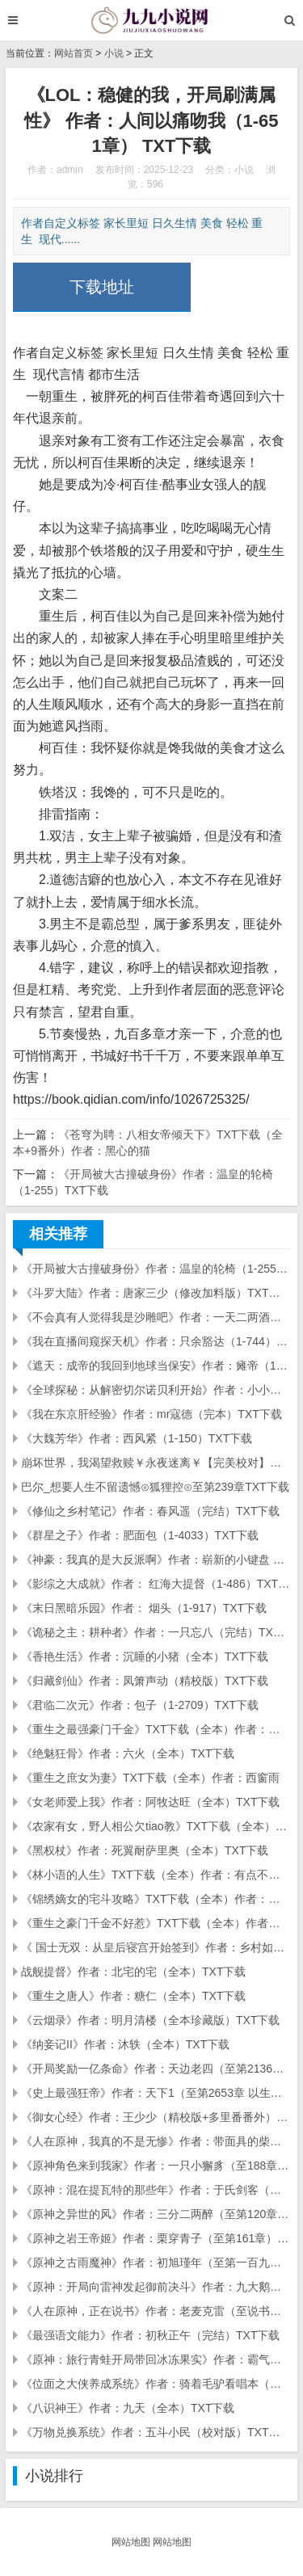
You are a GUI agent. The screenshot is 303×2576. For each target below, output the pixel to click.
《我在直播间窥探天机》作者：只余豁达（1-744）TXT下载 (155, 1341)
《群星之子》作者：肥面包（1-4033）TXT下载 (140, 1535)
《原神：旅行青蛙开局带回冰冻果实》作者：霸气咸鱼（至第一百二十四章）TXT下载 (155, 2359)
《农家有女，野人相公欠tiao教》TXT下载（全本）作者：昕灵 (155, 1826)
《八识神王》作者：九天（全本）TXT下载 (127, 2407)
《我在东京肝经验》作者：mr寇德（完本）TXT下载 (151, 1414)
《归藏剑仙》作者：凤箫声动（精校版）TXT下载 (144, 1680)
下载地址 (101, 287)
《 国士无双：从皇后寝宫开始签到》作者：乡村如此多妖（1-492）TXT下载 (155, 1947)
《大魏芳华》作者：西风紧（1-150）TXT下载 (136, 1438)
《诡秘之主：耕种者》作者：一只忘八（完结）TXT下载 (155, 1632)
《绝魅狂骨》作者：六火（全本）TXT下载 (127, 1753)
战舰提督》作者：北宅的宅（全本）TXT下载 (133, 1971)
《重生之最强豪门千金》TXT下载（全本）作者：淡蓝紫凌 (155, 1729)
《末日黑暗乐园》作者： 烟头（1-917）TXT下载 (144, 1608)
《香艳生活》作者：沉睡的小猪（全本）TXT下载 (144, 1656)
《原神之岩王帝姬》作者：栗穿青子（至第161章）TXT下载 (155, 2238)
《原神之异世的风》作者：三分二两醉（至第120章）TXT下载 (155, 2214)
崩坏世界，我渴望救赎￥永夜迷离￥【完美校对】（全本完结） (155, 1462)
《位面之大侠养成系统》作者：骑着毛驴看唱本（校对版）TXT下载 (155, 2383)
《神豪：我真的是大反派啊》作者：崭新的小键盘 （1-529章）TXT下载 (155, 1559)
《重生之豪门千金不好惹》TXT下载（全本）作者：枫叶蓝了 (155, 1923)
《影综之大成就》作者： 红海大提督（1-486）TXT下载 (155, 1583)
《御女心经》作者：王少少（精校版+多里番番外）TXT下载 (155, 2117)
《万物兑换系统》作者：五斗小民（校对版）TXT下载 (155, 2432)
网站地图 (131, 2542)
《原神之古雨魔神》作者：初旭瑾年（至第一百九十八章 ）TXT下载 (155, 2262)
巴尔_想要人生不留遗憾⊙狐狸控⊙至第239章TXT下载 (155, 1486)
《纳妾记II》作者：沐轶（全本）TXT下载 (125, 2044)
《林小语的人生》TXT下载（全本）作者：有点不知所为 (155, 1874)
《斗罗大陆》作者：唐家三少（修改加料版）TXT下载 (155, 1292)
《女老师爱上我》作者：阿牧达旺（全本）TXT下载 (150, 1801)
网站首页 (73, 53)
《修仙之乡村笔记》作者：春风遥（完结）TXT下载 (150, 1511)
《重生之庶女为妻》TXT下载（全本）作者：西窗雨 (150, 1777)
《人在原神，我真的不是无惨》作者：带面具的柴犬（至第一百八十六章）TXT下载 (155, 2141)
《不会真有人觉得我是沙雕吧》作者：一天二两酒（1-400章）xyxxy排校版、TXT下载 (155, 1317)
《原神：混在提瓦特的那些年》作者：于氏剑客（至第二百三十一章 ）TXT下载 (155, 2189)
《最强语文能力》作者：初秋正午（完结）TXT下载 (150, 2335)
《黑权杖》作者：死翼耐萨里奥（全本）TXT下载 (144, 1850)
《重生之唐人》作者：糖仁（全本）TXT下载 (133, 1995)
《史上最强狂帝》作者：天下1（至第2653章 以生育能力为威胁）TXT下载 (155, 2092)
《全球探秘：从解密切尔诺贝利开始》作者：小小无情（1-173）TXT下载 (155, 1389)
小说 (114, 53)
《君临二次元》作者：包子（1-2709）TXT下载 (140, 1704)
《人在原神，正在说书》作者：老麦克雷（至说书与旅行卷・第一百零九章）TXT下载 (155, 2311)
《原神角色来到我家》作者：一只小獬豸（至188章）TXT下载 (155, 2165)
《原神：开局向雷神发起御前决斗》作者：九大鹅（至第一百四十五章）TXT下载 (155, 2286)
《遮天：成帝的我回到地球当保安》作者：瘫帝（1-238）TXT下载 (155, 1365)
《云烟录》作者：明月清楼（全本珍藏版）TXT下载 (150, 2020)
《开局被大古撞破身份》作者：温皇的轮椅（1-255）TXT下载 (155, 1268)
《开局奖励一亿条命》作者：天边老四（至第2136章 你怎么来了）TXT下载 (155, 2068)
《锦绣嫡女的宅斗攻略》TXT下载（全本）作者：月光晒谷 (155, 1898)
